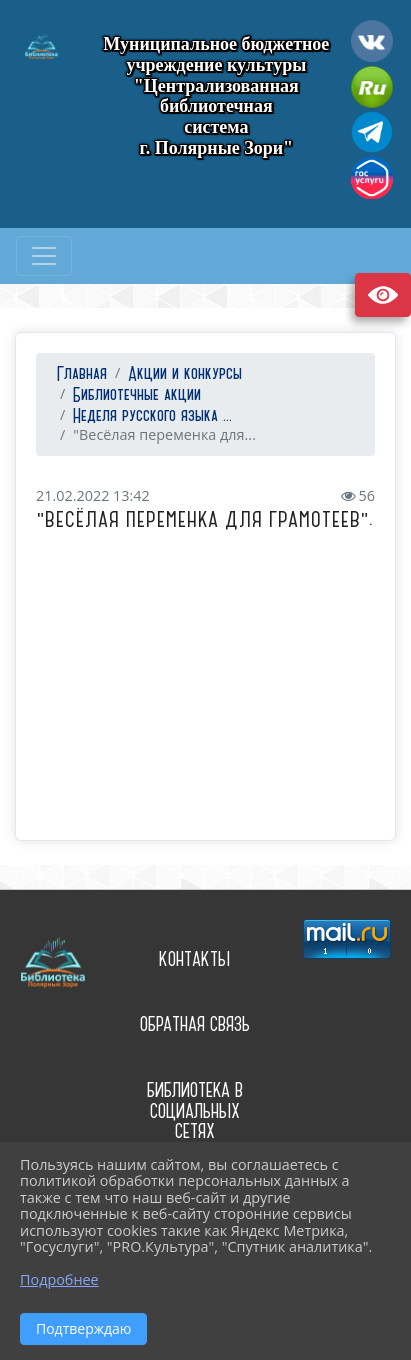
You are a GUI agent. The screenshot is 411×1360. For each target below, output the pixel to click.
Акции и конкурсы (185, 374)
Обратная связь (195, 1024)
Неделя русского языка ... (152, 416)
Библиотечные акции (137, 395)
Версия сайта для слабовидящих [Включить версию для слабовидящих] (383, 295)
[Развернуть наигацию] (44, 256)
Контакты (194, 959)
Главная (79, 374)
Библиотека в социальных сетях (195, 1111)
